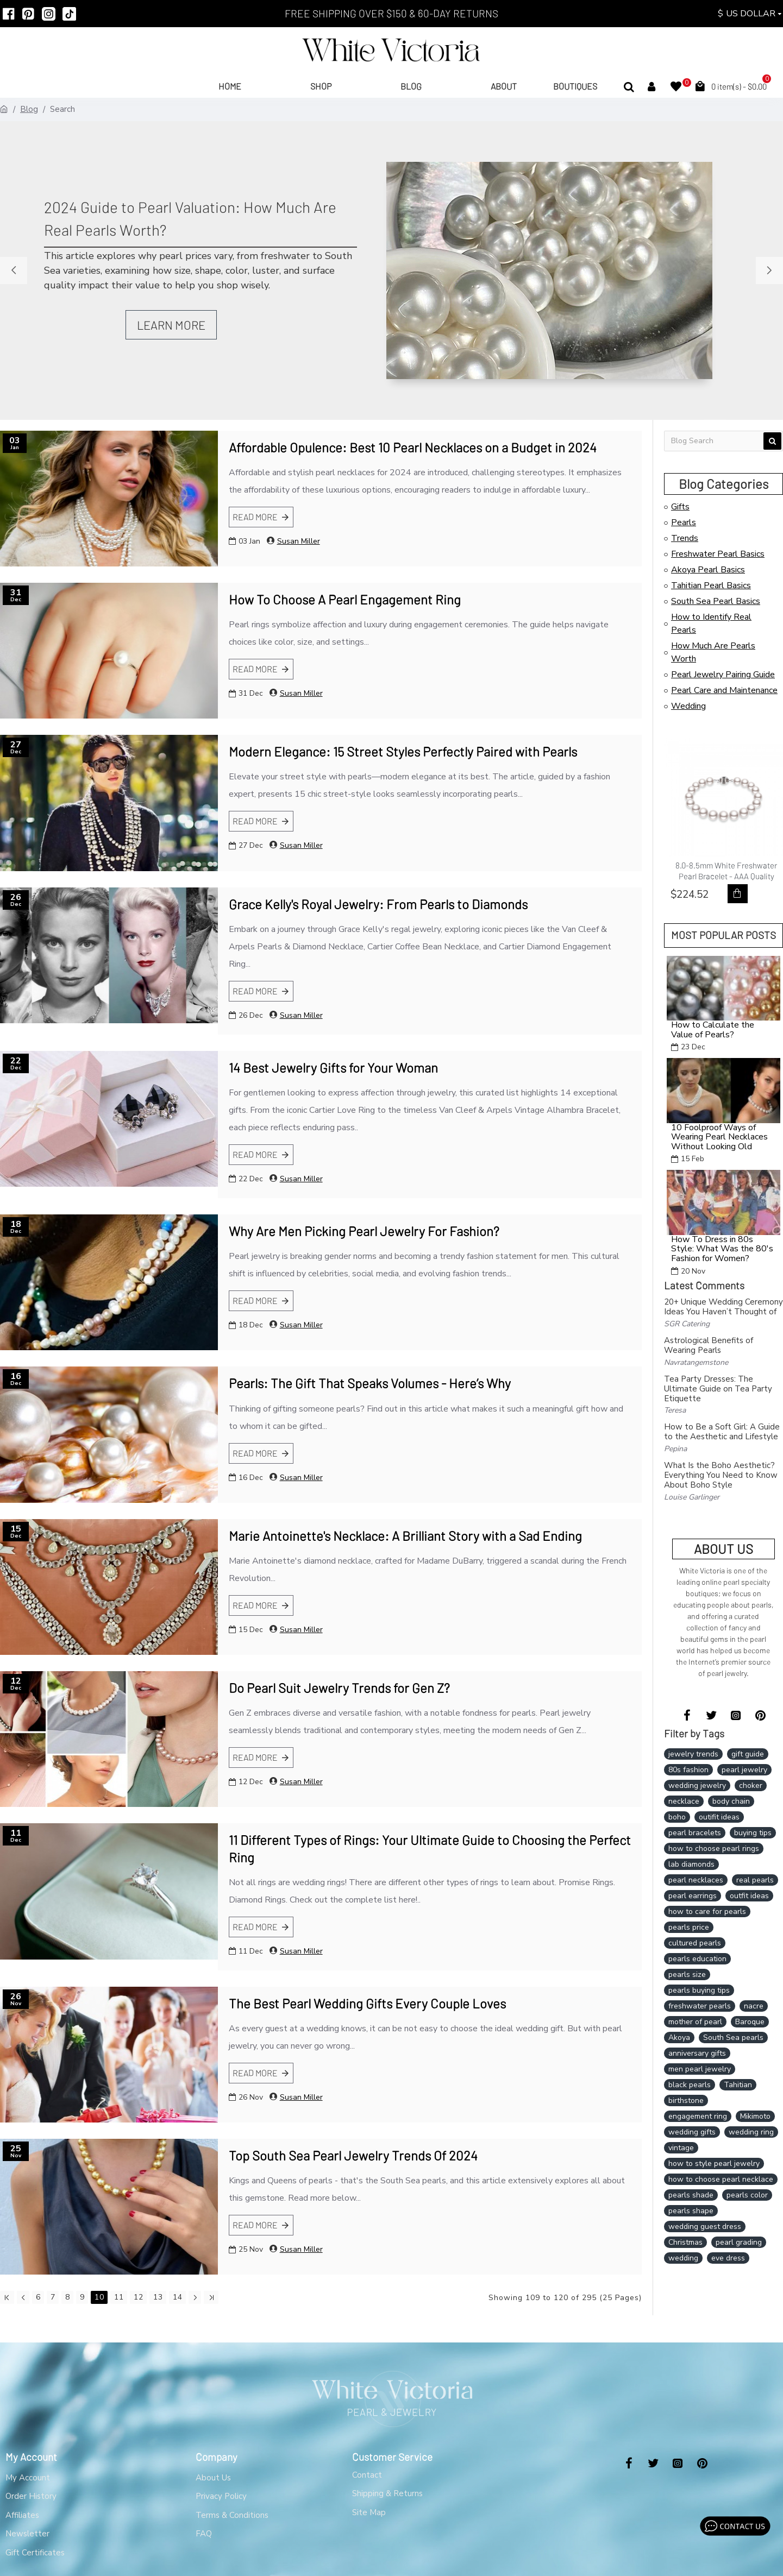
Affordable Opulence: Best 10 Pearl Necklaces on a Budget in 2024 (413, 447)
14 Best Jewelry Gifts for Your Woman (333, 1067)
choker (750, 1785)
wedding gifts (692, 2132)
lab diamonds (691, 1864)
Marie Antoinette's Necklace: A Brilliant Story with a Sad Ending (405, 1536)
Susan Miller (298, 541)
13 (158, 2297)
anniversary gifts (697, 2053)
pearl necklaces (695, 1880)
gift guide (747, 1754)
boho (677, 1817)
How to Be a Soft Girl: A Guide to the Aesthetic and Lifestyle (722, 1431)
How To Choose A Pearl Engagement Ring (345, 599)
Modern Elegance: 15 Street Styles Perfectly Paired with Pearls (403, 751)
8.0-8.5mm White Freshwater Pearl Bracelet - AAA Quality (726, 870)
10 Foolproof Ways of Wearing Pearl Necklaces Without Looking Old (719, 1137)
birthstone (686, 2100)
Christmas (685, 2242)
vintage (681, 2148)
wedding (683, 2258)
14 (178, 2297)
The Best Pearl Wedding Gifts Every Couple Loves (367, 2003)
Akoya (679, 2037)
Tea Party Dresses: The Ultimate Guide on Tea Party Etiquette (718, 1388)
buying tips (753, 1833)
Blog (29, 109)
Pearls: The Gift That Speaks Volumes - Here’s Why (370, 1383)
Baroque (750, 2022)
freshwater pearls (699, 2006)
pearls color (747, 2195)
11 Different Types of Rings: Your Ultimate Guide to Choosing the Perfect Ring (430, 1848)
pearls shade (690, 2195)
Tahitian (738, 2085)
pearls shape (690, 2211)
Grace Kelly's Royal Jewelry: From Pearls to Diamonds (378, 904)
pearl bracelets (694, 1833)
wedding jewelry (697, 1785)
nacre (753, 2006)
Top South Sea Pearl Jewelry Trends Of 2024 (353, 2155)
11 (119, 2297)
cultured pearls (694, 1943)
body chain (731, 1801)
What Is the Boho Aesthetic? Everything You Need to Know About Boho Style (721, 1475)
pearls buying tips (699, 1990)
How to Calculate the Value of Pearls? (712, 1030)
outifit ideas (719, 1817)
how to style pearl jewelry (714, 2163)
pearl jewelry (744, 1770)
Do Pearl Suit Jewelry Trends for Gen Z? (339, 1688)
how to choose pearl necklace (720, 2179)
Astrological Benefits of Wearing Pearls (708, 1345)
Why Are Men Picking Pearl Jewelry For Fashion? (364, 1231)
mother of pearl (695, 2022)
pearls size (687, 1974)
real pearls (755, 1880)
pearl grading (739, 2242)
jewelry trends (693, 1754)
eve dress (728, 2258)
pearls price (688, 1927)
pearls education (697, 1959)
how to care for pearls (707, 1911)
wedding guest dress (704, 2226)
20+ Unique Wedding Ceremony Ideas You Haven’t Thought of (723, 1307)
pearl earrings (692, 1896)
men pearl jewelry (699, 2069)
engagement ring (697, 2116)
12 (138, 2297)
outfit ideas (749, 1896)
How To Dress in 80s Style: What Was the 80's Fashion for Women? (722, 1249)
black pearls (689, 2085)
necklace (683, 1801)
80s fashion (688, 1770)
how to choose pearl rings (713, 1848)
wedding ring (751, 2132)
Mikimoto (755, 2116)
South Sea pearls (733, 2037)
